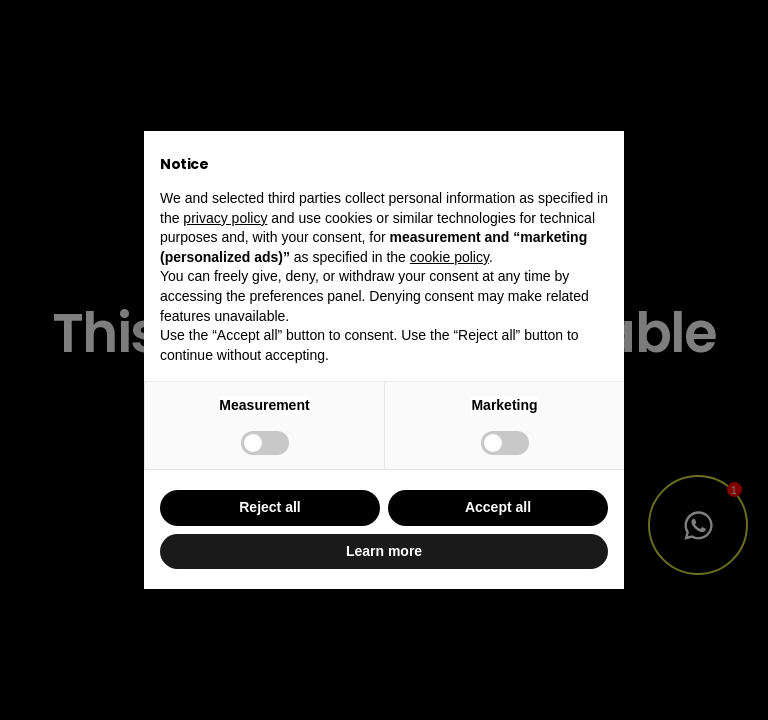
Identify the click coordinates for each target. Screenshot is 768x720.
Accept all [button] (498, 507)
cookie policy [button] (449, 257)
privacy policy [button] (225, 218)
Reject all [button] (269, 507)
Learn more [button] (384, 551)
